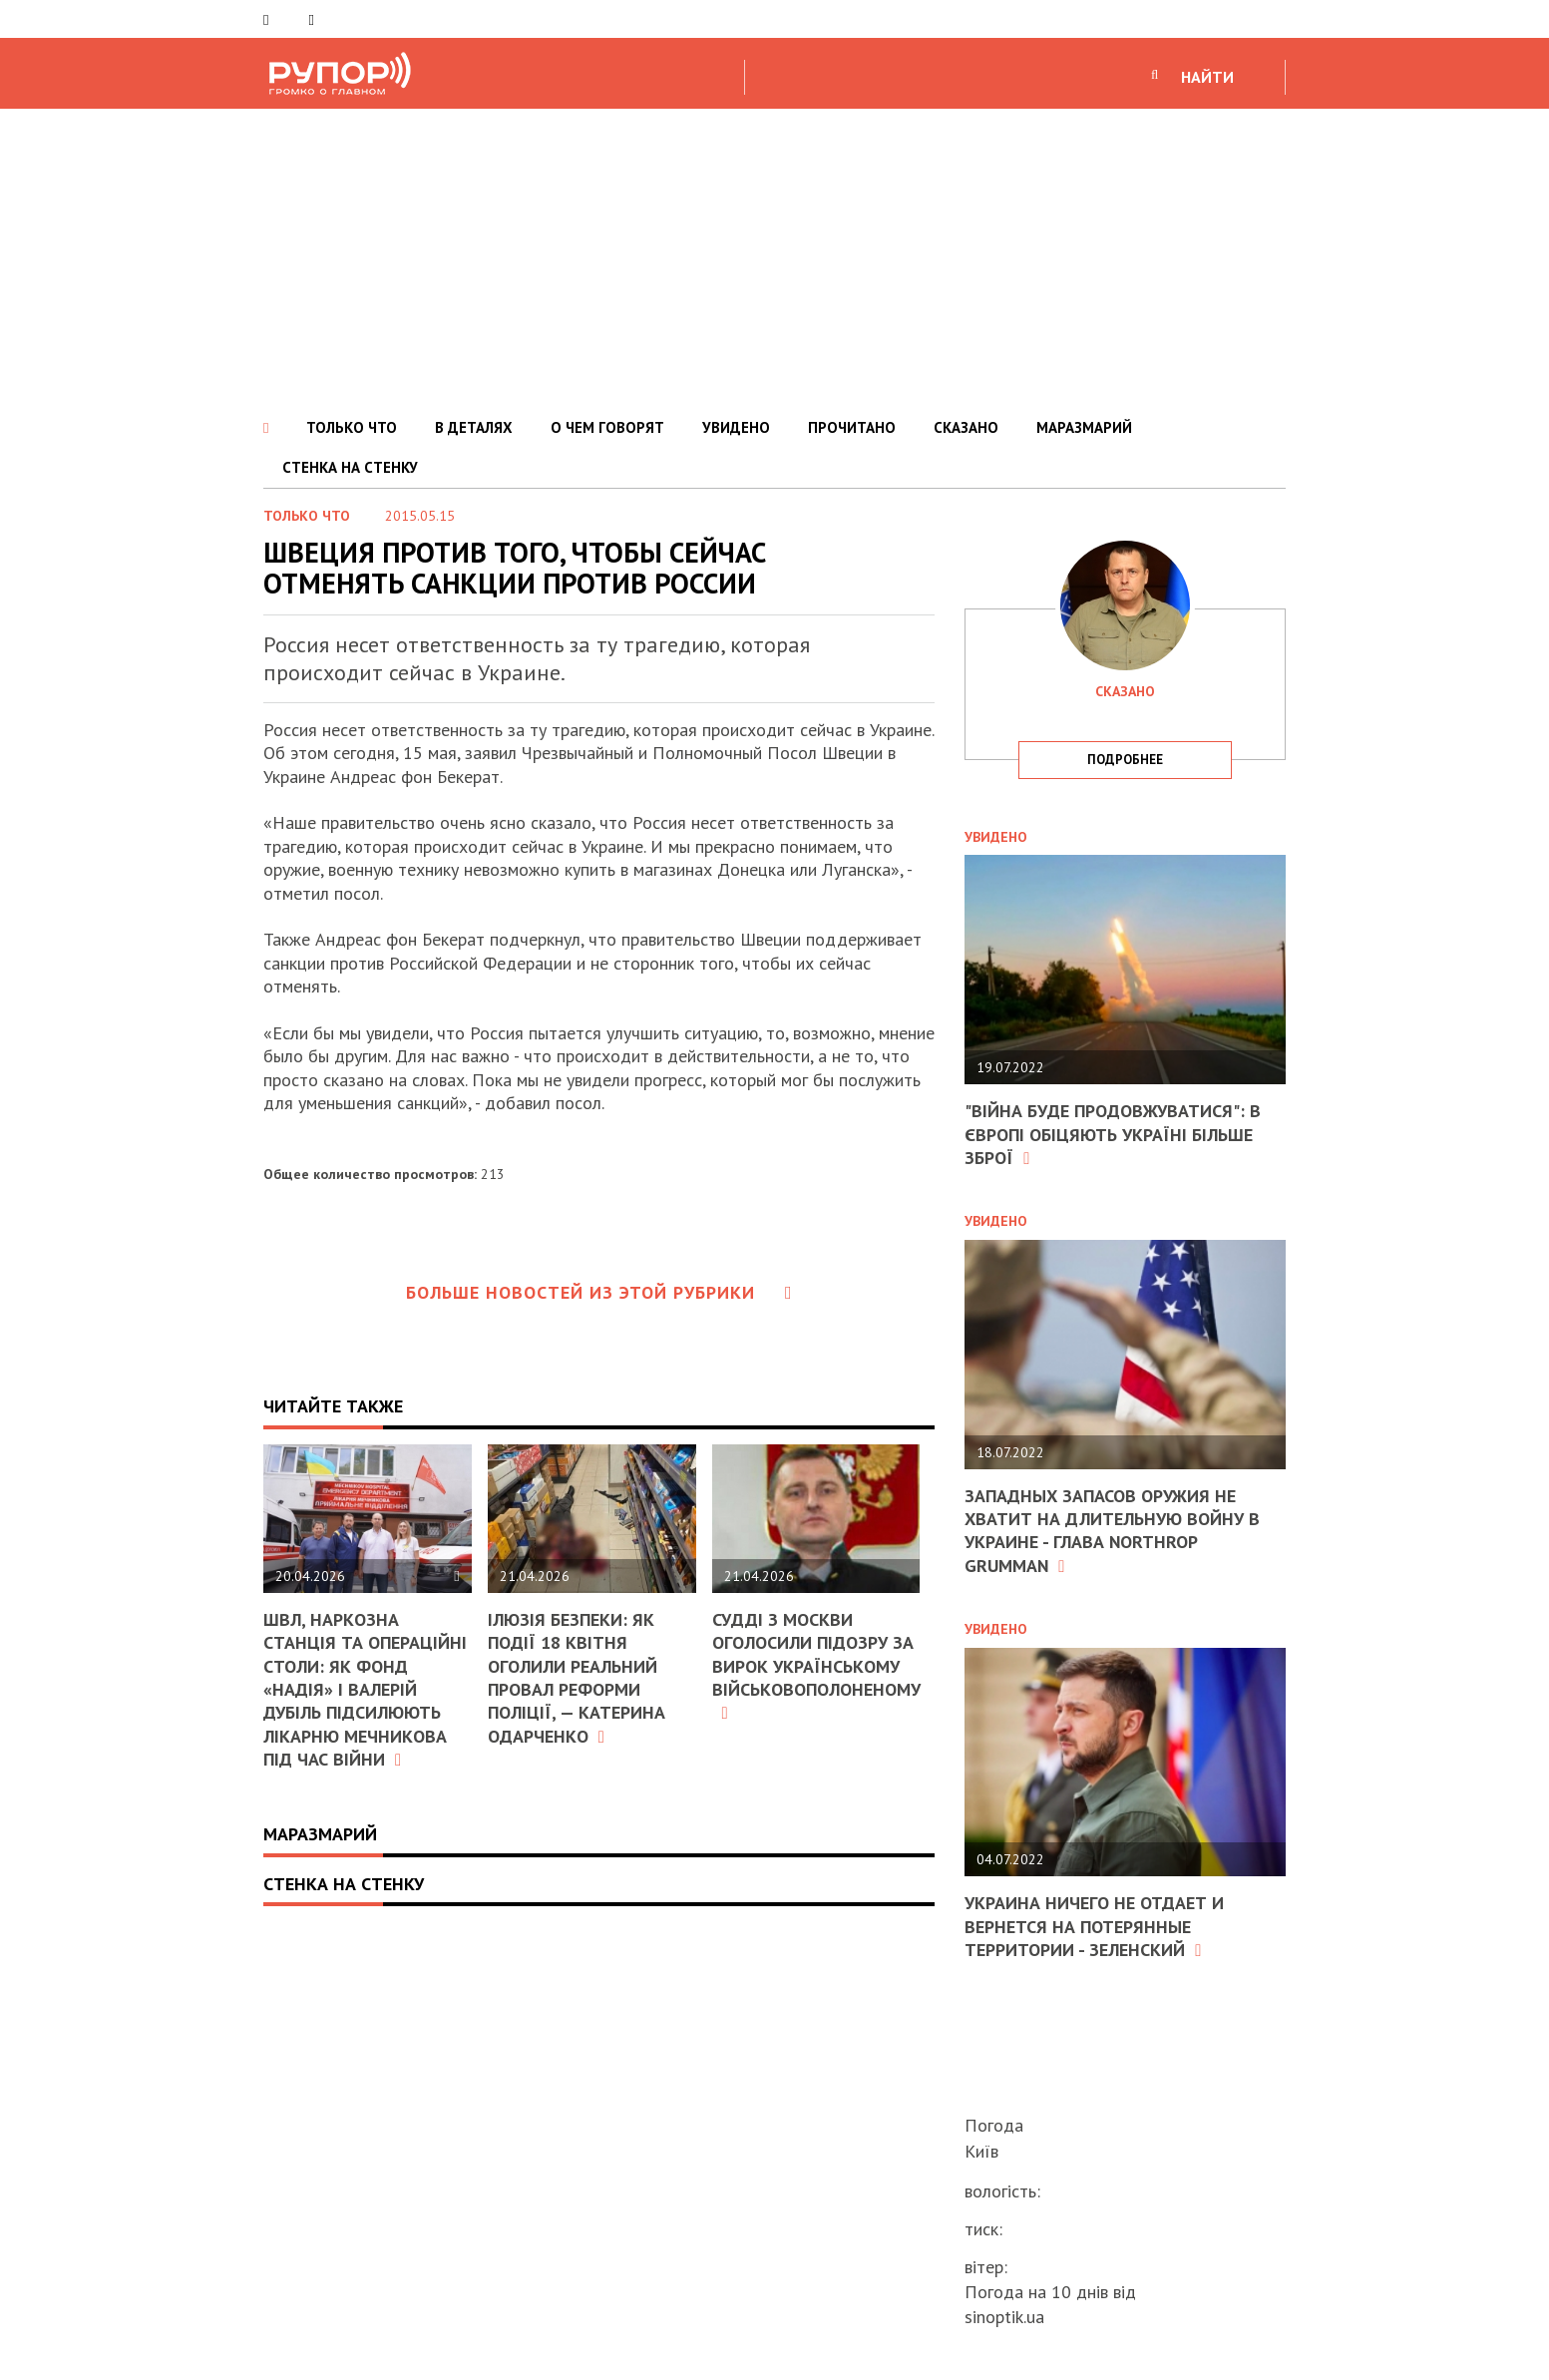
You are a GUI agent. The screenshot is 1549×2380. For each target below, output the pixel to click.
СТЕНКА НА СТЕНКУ (350, 467)
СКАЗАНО (966, 427)
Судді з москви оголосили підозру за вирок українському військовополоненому (816, 1665)
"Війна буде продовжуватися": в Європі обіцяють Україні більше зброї (1113, 1134)
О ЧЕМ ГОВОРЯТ (607, 427)
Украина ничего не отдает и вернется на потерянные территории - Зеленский (1094, 1926)
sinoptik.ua (1004, 2316)
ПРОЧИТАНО (852, 427)
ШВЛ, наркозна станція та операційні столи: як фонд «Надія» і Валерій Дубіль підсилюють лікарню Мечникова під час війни (365, 1689)
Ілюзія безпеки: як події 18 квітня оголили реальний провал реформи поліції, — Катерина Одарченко (576, 1678)
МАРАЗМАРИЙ (1084, 427)
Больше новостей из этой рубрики (599, 1292)
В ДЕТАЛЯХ (474, 427)
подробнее (1125, 759)
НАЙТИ (1207, 77)
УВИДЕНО (736, 427)
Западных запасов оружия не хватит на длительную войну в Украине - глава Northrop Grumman (1112, 1530)
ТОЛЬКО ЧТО (351, 427)
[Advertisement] (775, 258)
